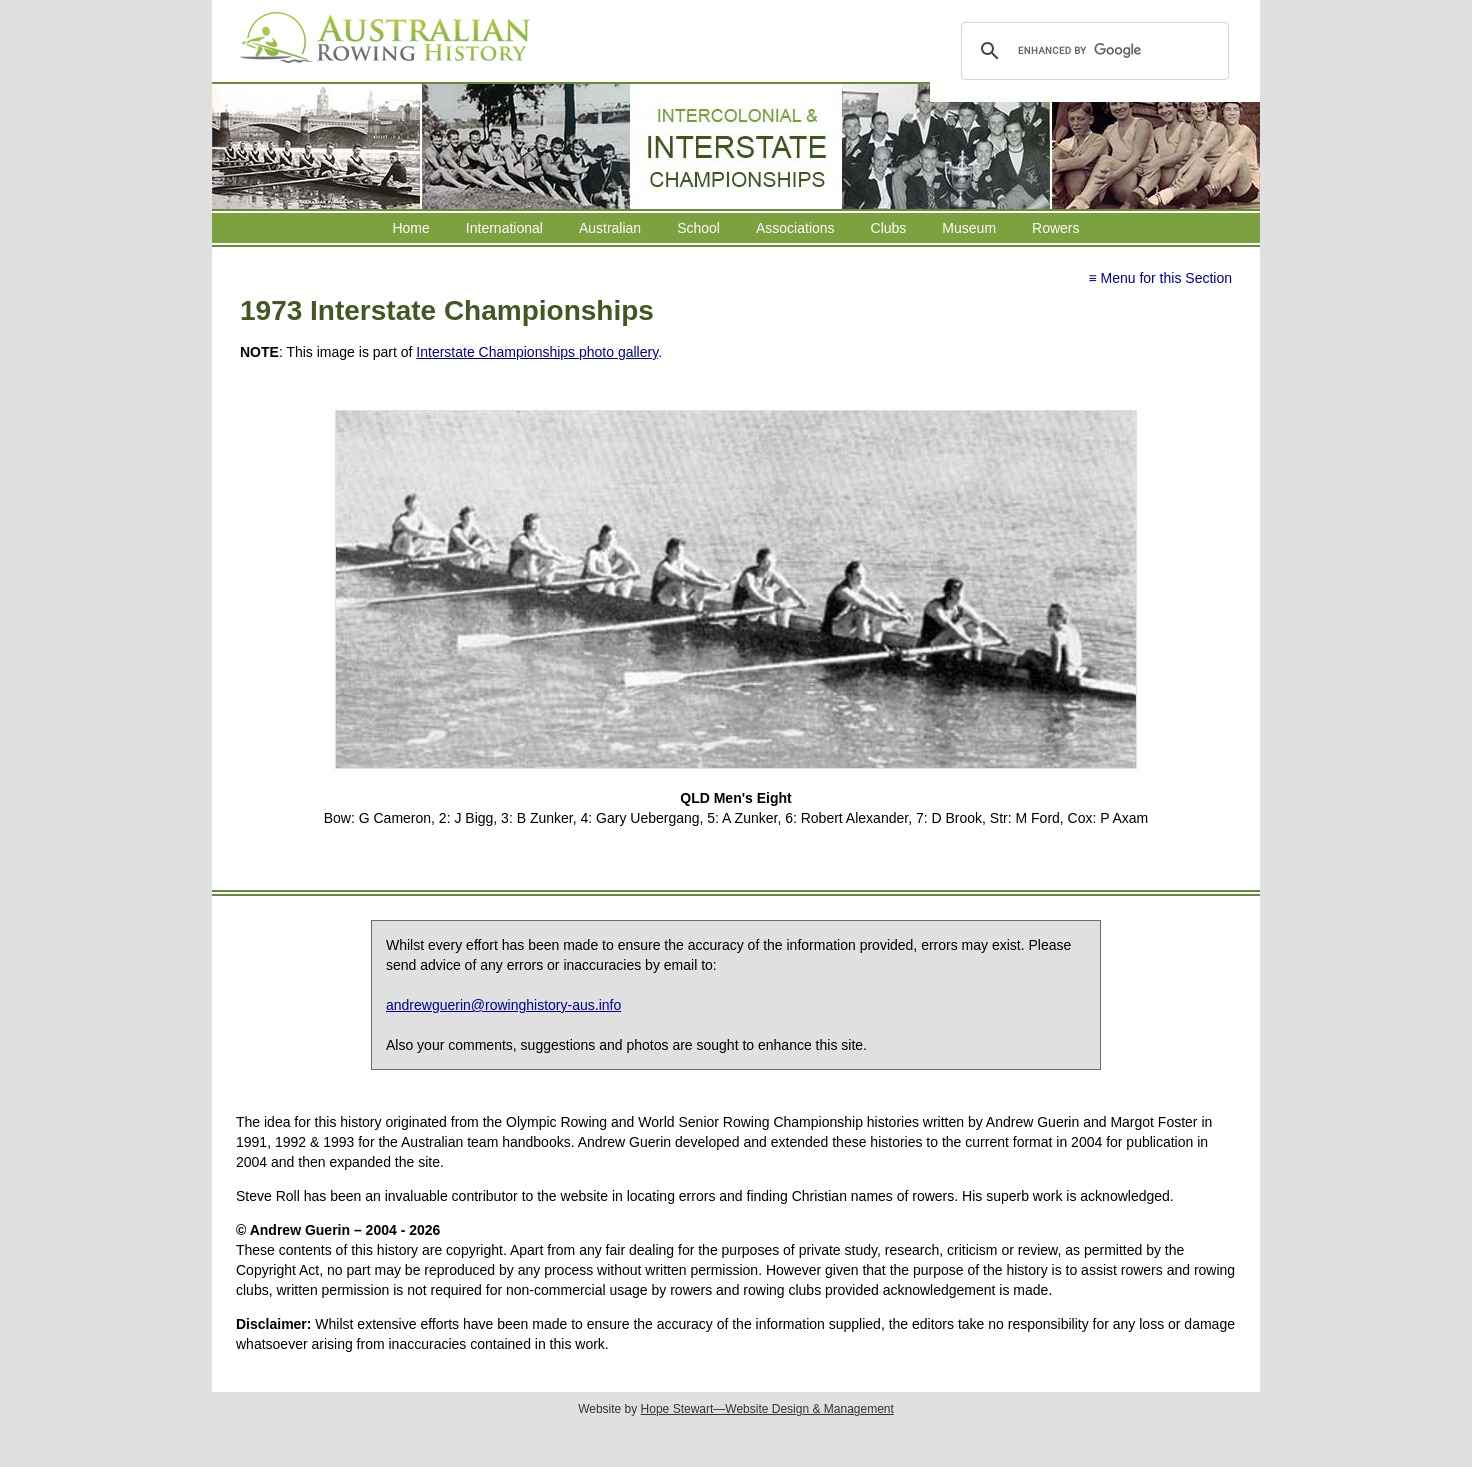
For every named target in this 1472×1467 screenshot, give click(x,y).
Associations (795, 228)
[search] (1091, 51)
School (698, 228)
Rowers (1055, 228)
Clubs (889, 228)
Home (410, 228)
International (504, 228)
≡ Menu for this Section (1160, 278)
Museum (969, 228)
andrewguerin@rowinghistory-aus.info (503, 1005)
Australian (610, 228)
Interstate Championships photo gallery (537, 352)
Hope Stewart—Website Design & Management (767, 1409)
